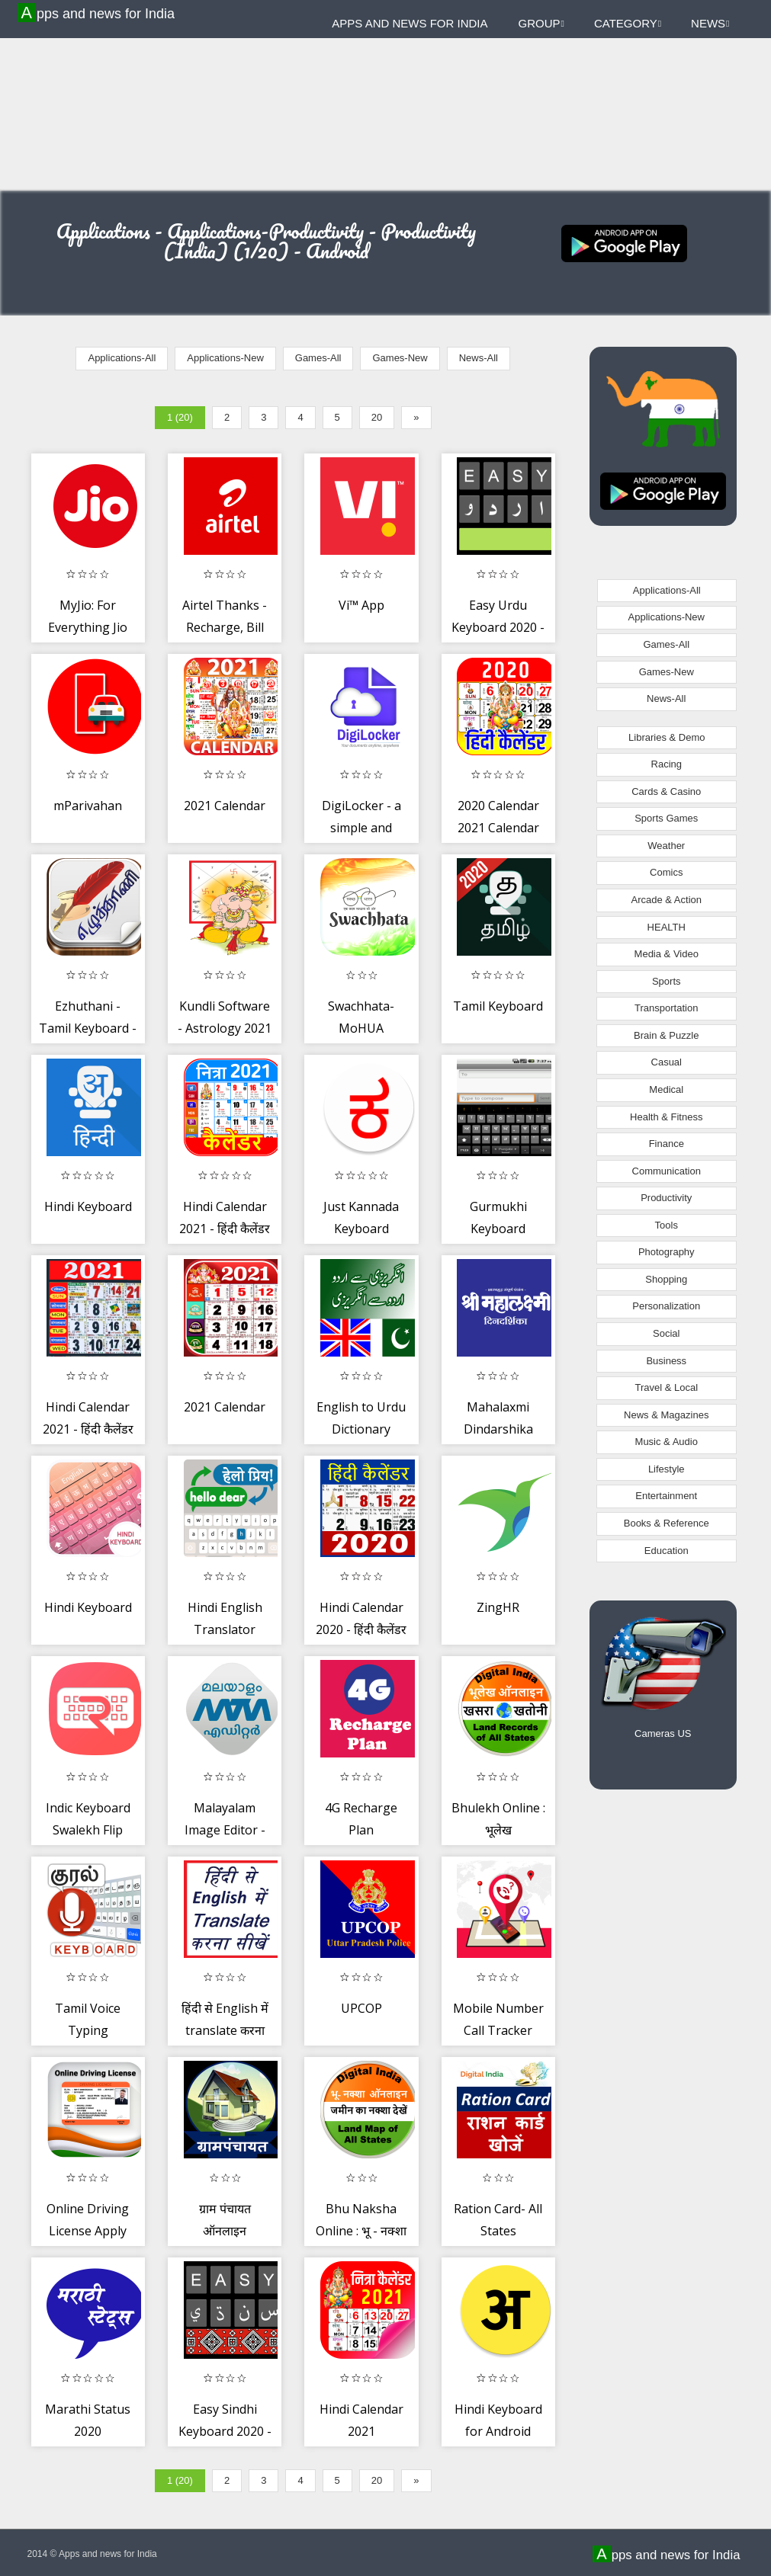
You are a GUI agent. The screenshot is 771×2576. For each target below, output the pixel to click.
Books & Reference (666, 1523)
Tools (666, 1225)
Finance (666, 1143)
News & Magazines (666, 1415)
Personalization (666, 1306)
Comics (666, 872)
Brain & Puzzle (666, 1035)
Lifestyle (666, 1469)
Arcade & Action (666, 899)
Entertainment (666, 1495)
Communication (666, 1171)
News (710, 23)
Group (541, 23)
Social (666, 1333)
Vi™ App (361, 605)
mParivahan (87, 805)
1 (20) (180, 417)
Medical (666, 1089)
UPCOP (361, 2008)
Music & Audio (666, 1441)
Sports (666, 981)
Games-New (399, 358)
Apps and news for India (98, 13)
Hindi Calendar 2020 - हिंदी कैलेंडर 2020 (361, 1630)
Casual (666, 1062)
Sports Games (666, 818)
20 (376, 417)
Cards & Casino (666, 791)
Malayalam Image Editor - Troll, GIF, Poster (225, 1830)
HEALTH (666, 927)
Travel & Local (666, 1387)
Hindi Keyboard (88, 1206)
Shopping (666, 1279)
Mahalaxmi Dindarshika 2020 (498, 1429)
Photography (666, 1252)
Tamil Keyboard (498, 1006)
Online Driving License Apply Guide (88, 2231)
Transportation (666, 1008)
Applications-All (122, 358)
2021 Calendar (224, 805)
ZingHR (498, 1607)
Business (666, 1360)
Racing (666, 764)
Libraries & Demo (666, 737)
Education (666, 1550)
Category (627, 23)
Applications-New (225, 358)
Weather (666, 845)
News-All (478, 358)
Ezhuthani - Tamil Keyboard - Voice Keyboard (88, 1028)
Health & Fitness (666, 1117)
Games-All (318, 358)
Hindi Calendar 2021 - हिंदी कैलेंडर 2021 (224, 1229)
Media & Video (666, 954)
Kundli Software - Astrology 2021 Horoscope (224, 1028)
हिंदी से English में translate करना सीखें (225, 2031)
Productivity (666, 1197)
